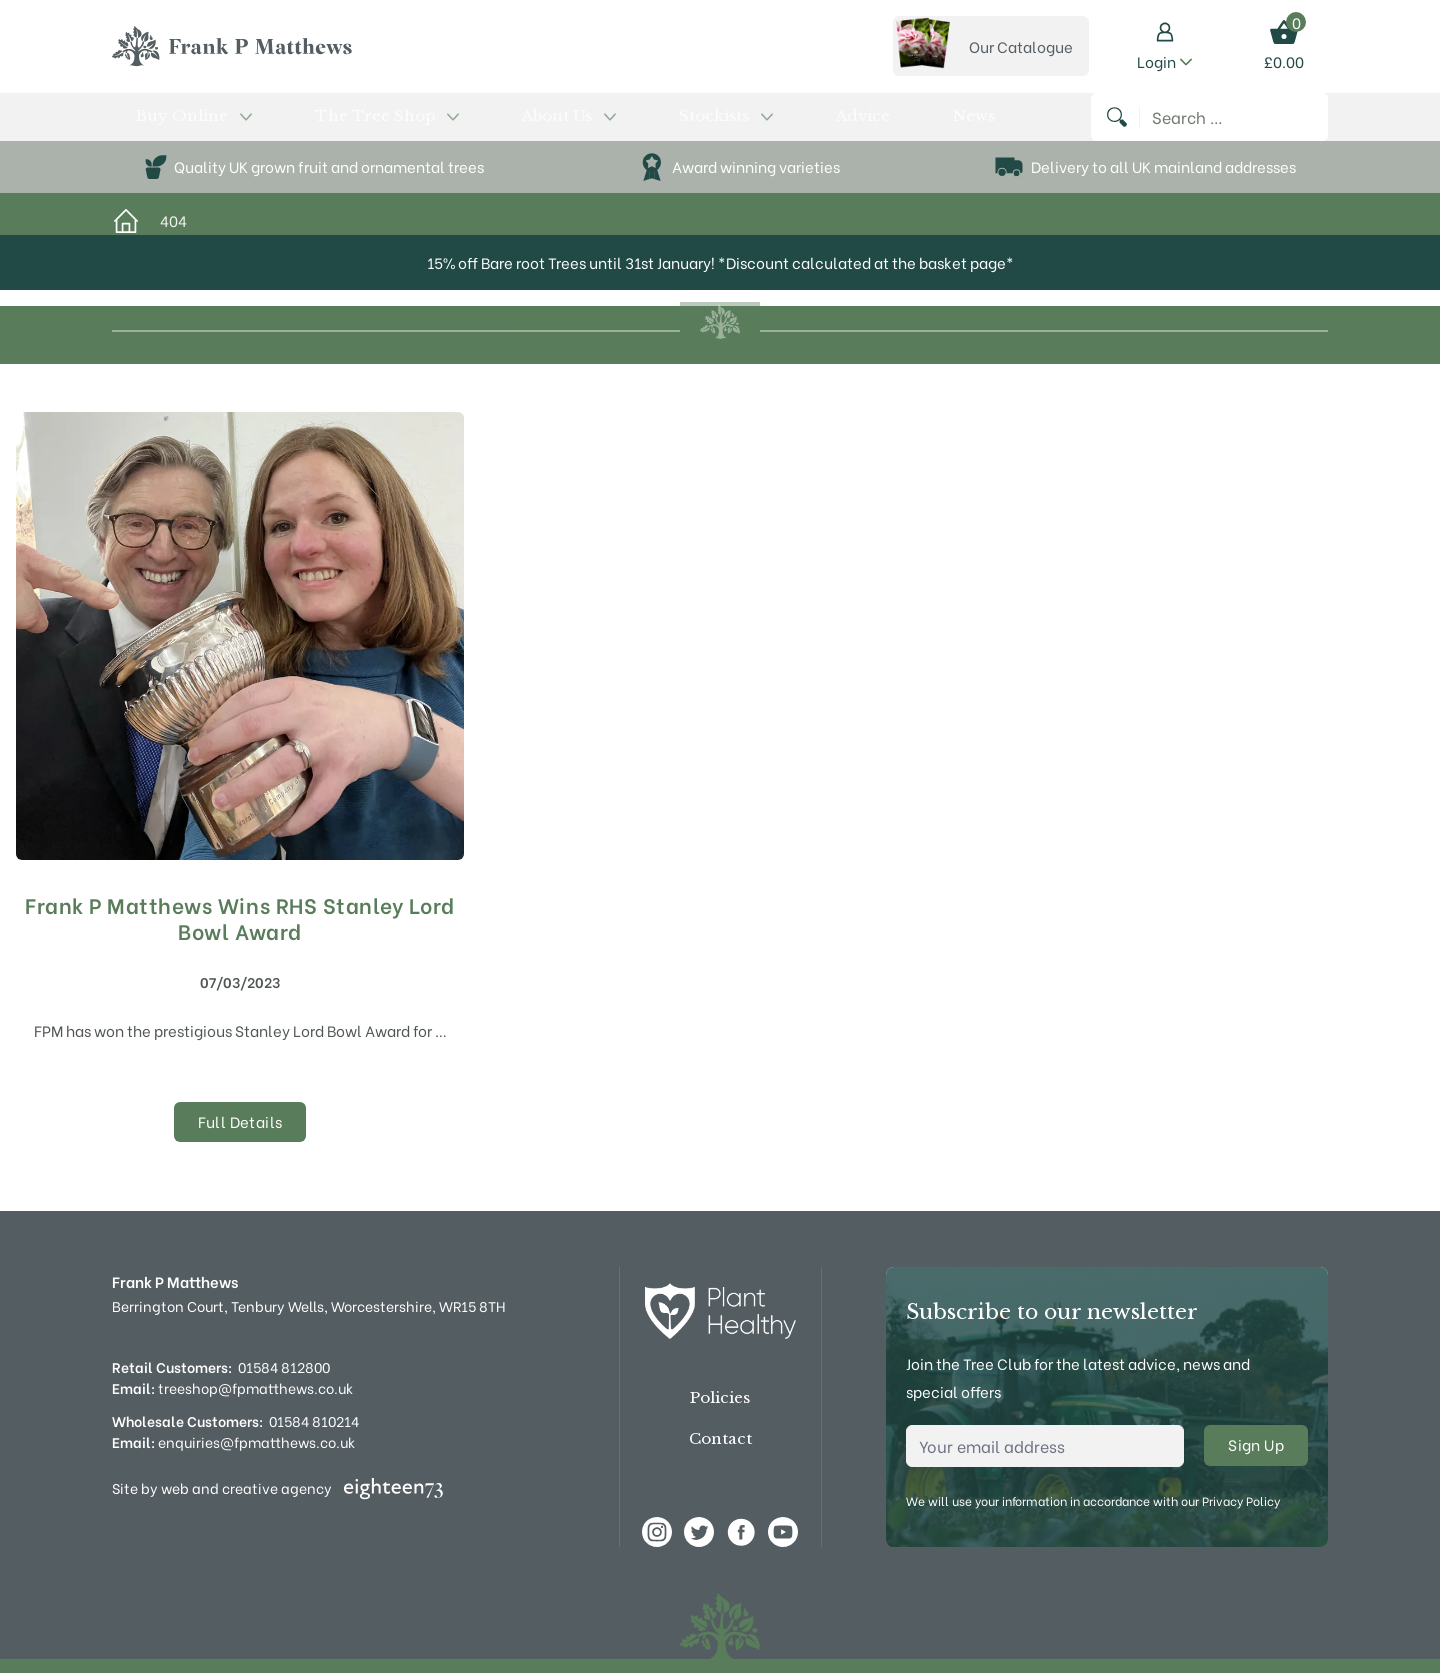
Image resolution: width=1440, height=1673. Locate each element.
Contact (720, 1438)
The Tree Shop (303, 127)
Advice (624, 127)
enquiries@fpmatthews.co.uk (233, 1441)
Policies (720, 1397)
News (686, 127)
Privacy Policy (1241, 1500)
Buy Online (165, 127)
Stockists (538, 127)
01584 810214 (314, 1420)
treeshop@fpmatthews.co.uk (232, 1387)
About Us (432, 127)
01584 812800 (284, 1366)
